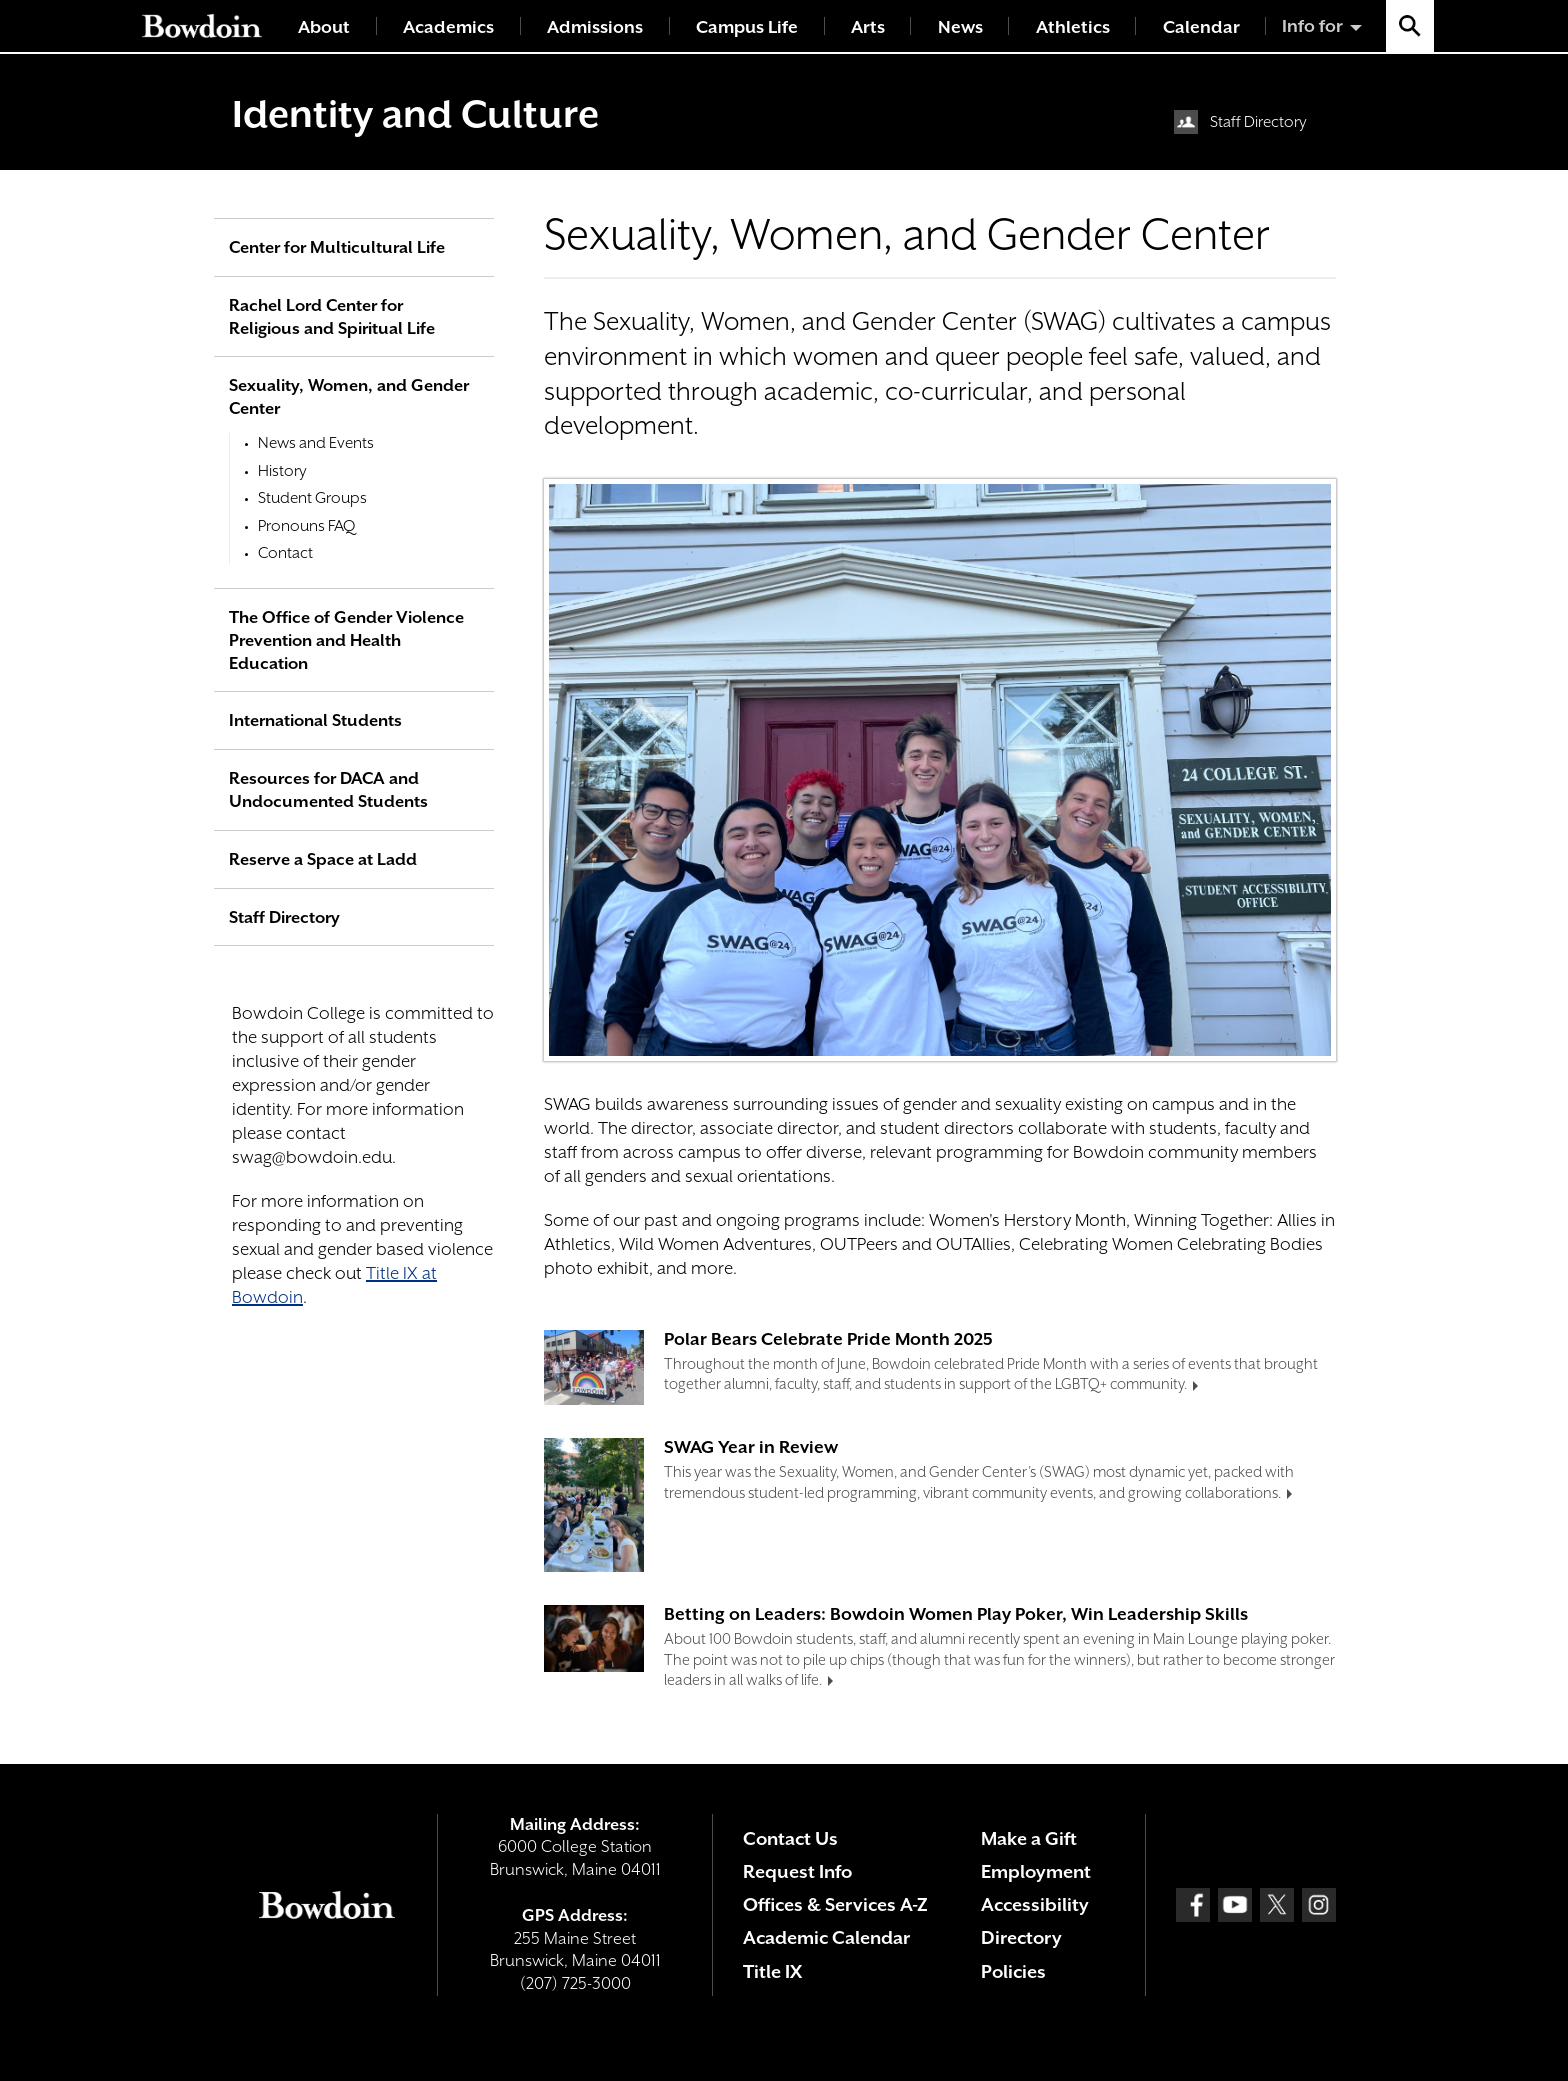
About (324, 27)
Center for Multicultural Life (337, 247)
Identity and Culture (415, 114)
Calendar (1201, 27)
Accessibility (1035, 1904)
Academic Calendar (826, 1937)
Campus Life (747, 27)
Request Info (797, 1871)
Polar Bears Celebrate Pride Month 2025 (828, 1339)
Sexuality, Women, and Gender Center (349, 397)
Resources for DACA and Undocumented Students (328, 790)
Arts (868, 27)
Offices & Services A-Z (835, 1904)
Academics (448, 27)
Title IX (772, 1971)
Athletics (1073, 27)
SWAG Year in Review (751, 1447)
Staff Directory (1258, 122)
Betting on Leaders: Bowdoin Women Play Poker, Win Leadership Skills (956, 1614)
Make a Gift (1029, 1838)
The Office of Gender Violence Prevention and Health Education (346, 640)
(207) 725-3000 (575, 1983)
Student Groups (312, 498)
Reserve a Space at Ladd (323, 859)
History (282, 471)
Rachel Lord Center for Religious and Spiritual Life (332, 317)
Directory (1021, 1937)
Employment (1036, 1871)
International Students (315, 720)
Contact (285, 553)
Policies (1013, 1971)
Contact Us (790, 1838)
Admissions (595, 27)
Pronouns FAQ (306, 526)
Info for (1312, 26)
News (960, 27)
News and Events (316, 443)
